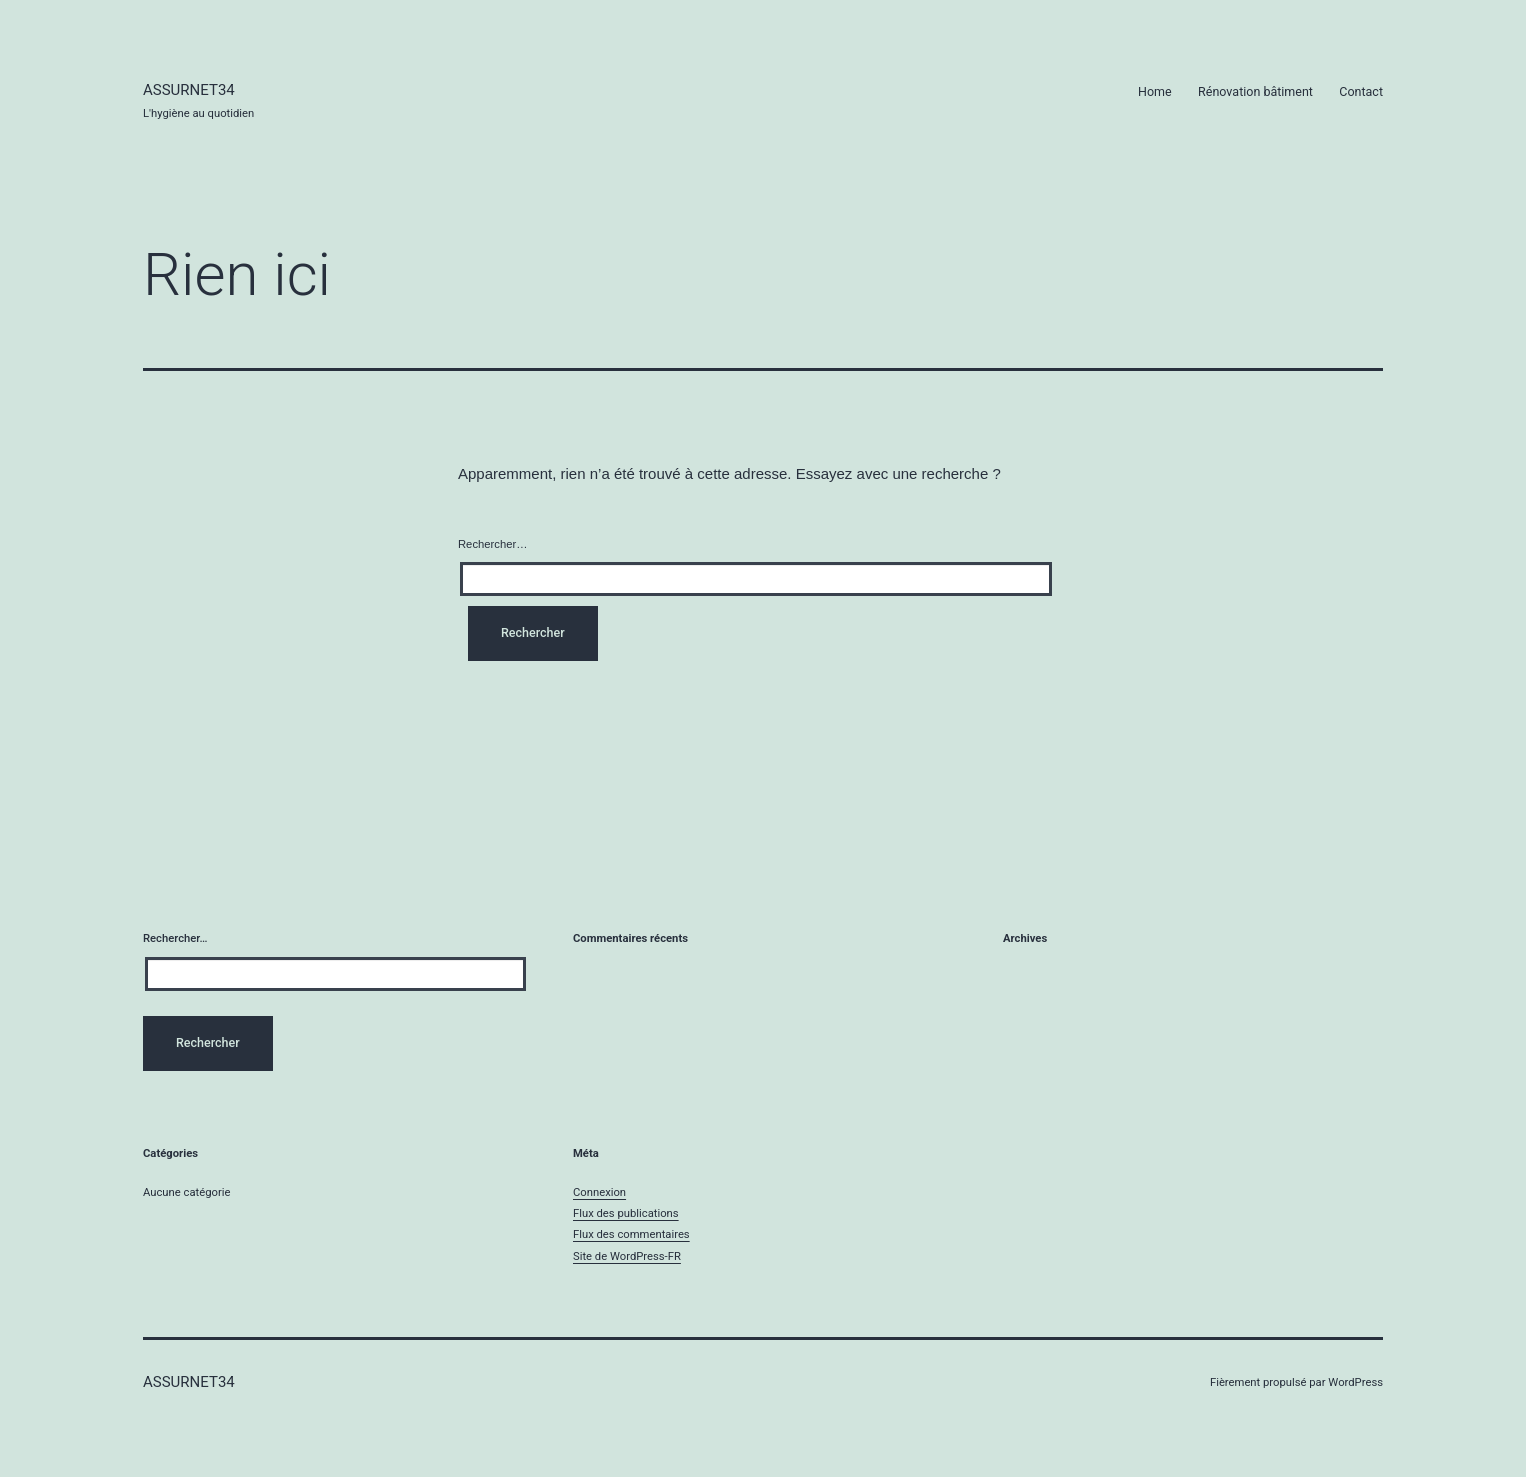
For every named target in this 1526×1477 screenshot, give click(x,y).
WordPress (1355, 1382)
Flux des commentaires (631, 1234)
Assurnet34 (189, 90)
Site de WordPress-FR (627, 1256)
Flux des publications (626, 1213)
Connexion (599, 1192)
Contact (1361, 91)
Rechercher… (492, 544)
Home (1155, 91)
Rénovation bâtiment (1255, 91)
